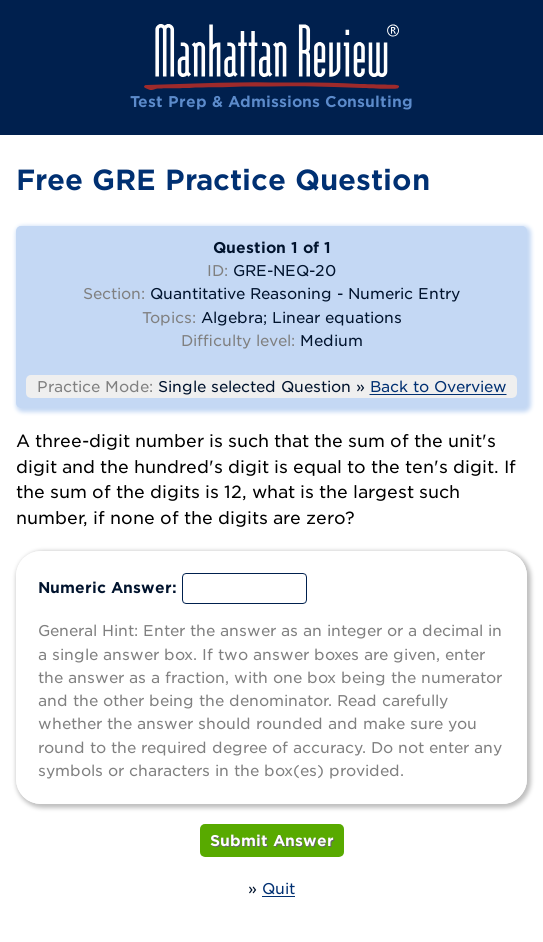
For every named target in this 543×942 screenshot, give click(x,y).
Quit (278, 888)
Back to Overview (438, 386)
